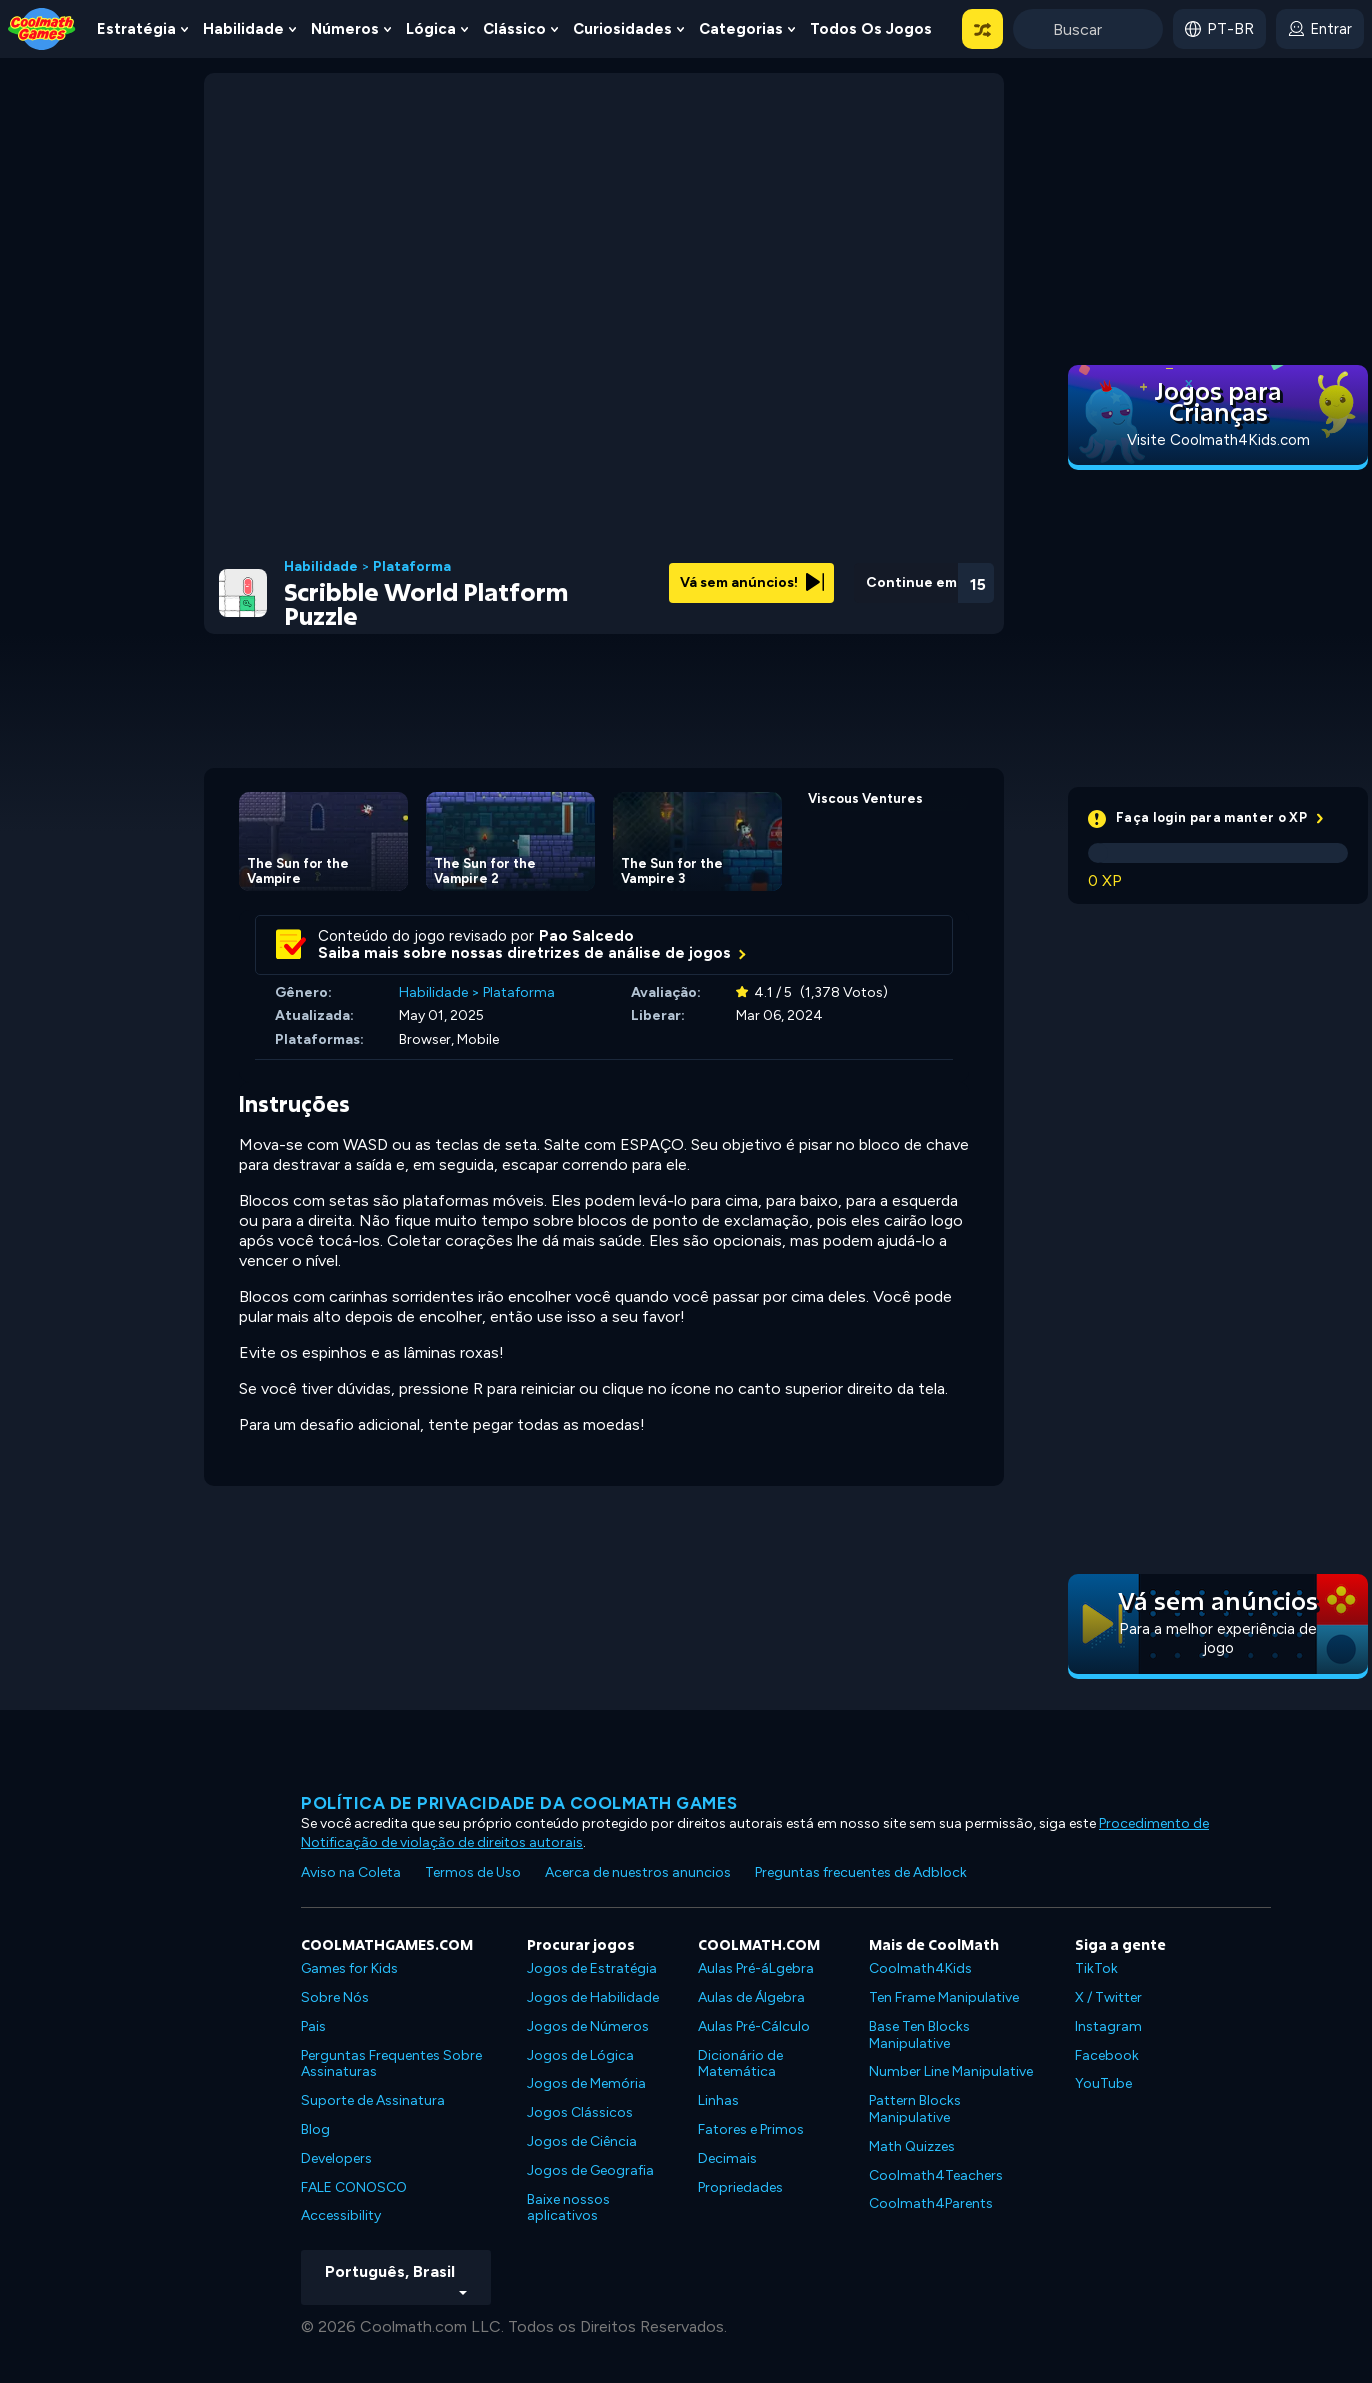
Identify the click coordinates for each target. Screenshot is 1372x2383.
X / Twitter (1108, 1997)
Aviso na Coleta (351, 1872)
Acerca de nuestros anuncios (638, 1872)
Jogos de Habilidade (593, 1997)
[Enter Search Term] (1088, 29)
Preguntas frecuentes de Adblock (861, 1872)
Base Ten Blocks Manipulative (919, 2035)
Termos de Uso (473, 1872)
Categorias (741, 29)
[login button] (1320, 29)
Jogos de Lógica (580, 2055)
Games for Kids (349, 1968)
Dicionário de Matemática (740, 2064)
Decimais (727, 2158)
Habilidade (243, 29)
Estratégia (136, 29)
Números (345, 29)
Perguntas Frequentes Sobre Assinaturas (391, 2064)
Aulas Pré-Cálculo (754, 2026)
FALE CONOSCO (354, 2187)
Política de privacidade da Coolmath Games (519, 1803)
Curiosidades (622, 29)
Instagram (1108, 2026)
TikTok (1096, 1968)
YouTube (1103, 2083)
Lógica (431, 29)
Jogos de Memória (586, 2083)
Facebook (1107, 2055)
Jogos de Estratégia (592, 1968)
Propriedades (740, 2187)
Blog (315, 2129)
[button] (982, 29)
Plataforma (412, 567)
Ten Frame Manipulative (944, 1997)
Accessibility (341, 2215)
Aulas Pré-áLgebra (756, 1968)
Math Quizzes (912, 2146)
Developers (336, 2158)
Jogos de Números (588, 2026)
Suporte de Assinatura (373, 2100)
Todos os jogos (871, 29)
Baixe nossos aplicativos (568, 2208)
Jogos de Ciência (582, 2141)
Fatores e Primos (751, 2129)
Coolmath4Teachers (936, 2175)
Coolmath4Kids (920, 1968)
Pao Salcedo (586, 936)
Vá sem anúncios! (752, 582)
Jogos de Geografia (590, 2170)
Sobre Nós (335, 1997)
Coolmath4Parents (931, 2203)
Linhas (718, 2100)
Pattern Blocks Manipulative (915, 2109)
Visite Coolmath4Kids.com (1218, 440)
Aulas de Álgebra (751, 1997)
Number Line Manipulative (951, 2071)
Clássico (514, 29)
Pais (313, 2026)
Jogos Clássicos (580, 2112)
